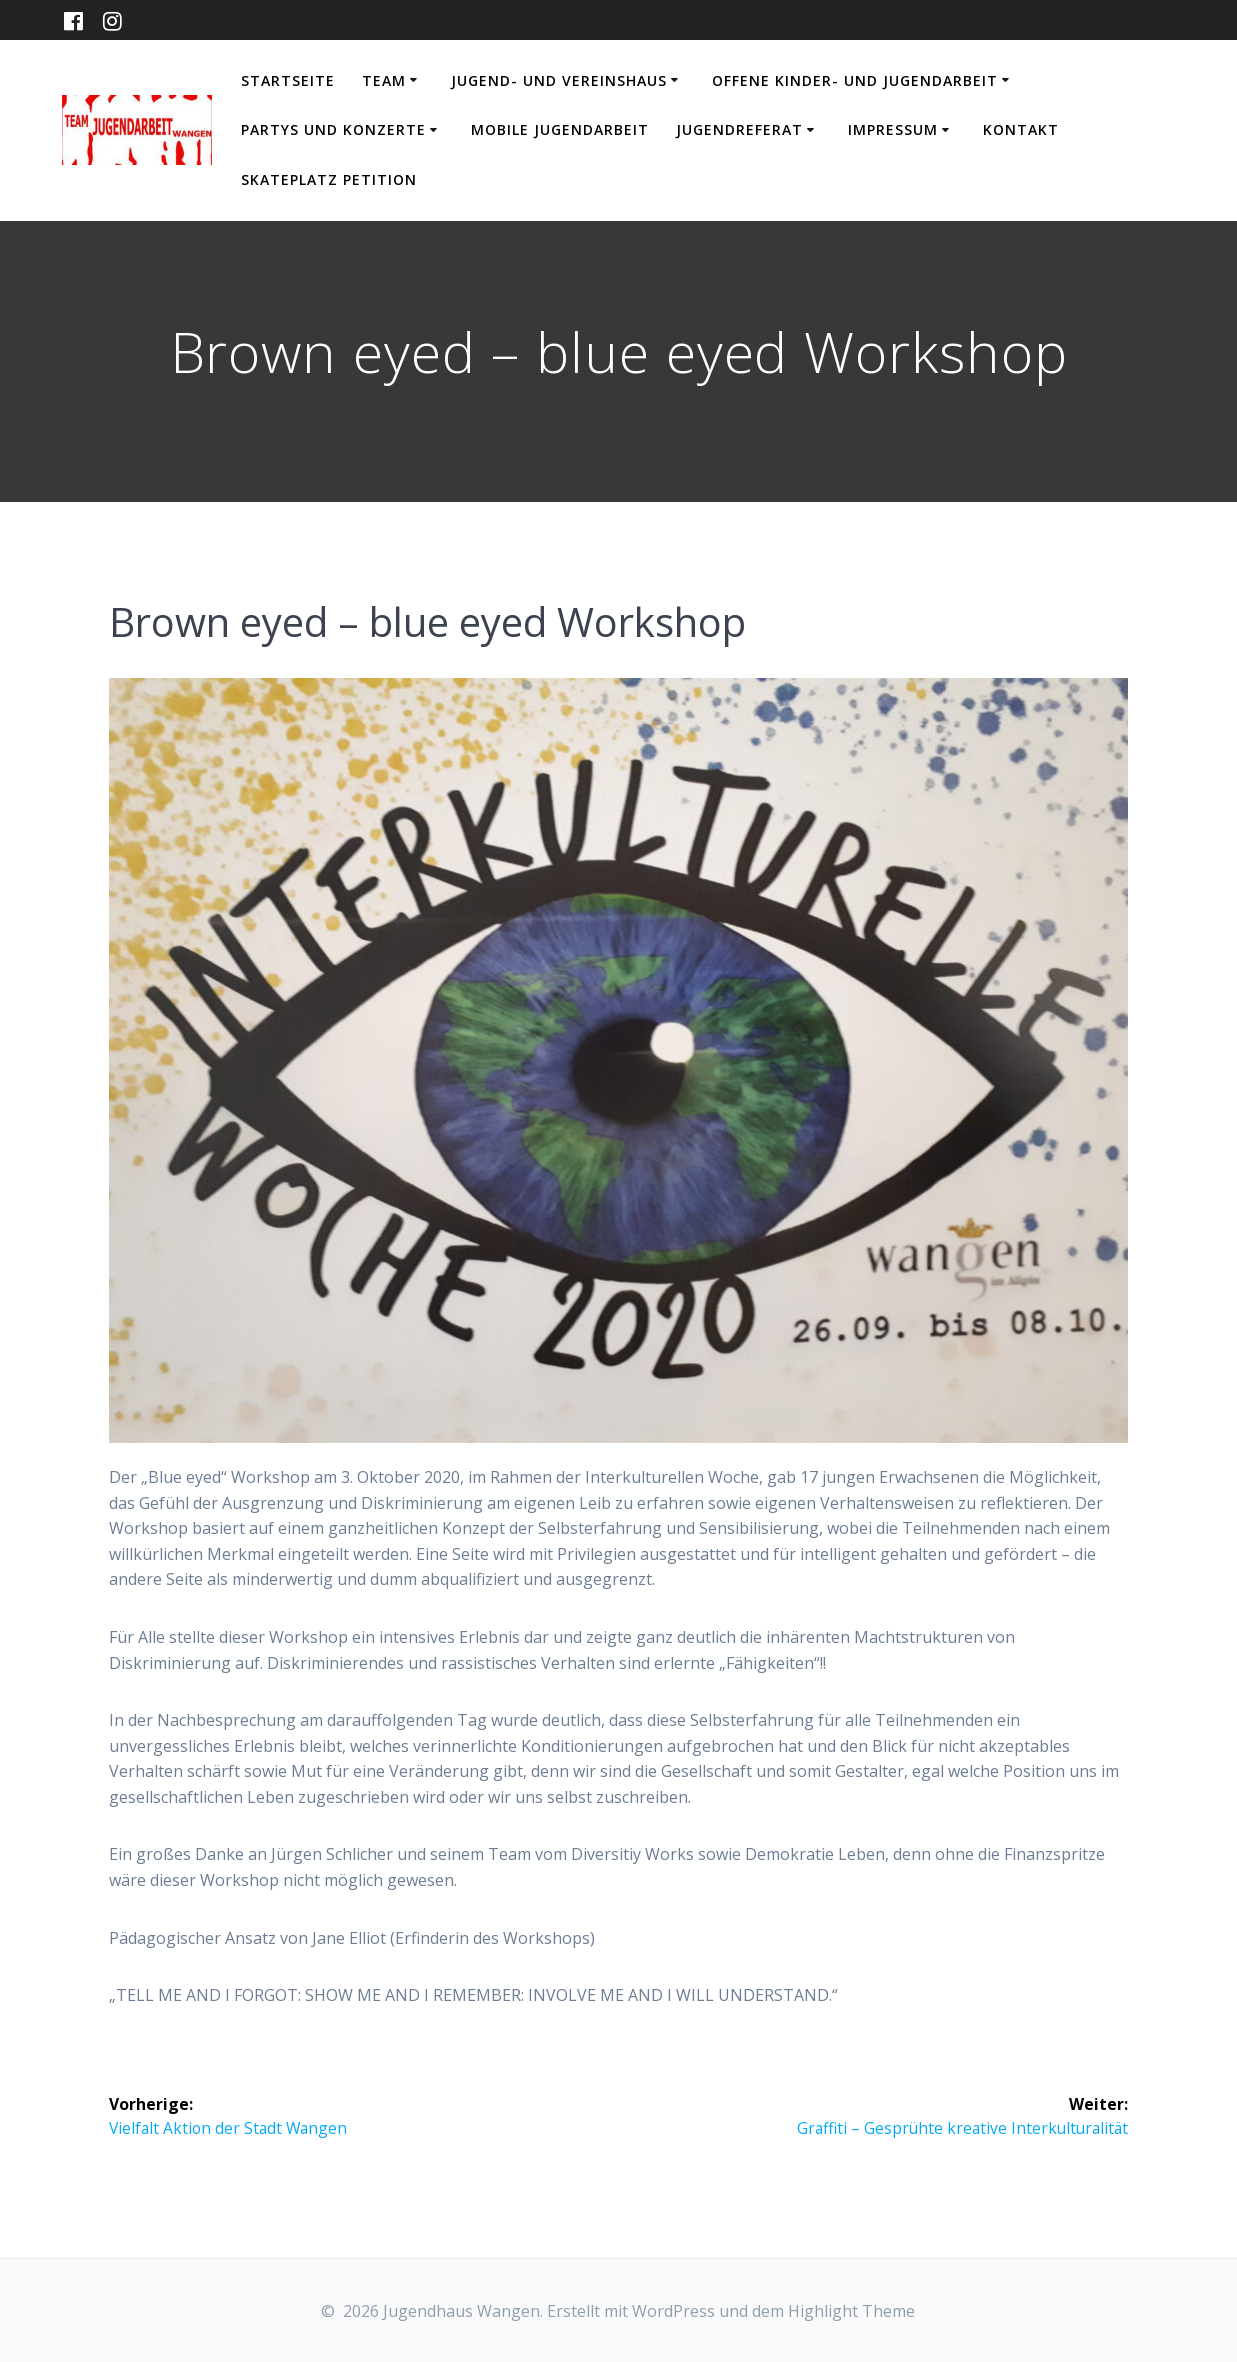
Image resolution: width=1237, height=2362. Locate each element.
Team (384, 80)
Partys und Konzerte (333, 129)
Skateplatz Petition (329, 179)
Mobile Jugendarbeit (560, 129)
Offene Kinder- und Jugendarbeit (855, 80)
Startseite (288, 80)
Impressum (893, 129)
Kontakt (1021, 129)
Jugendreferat (739, 129)
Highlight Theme (851, 2311)
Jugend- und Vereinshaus (559, 80)
